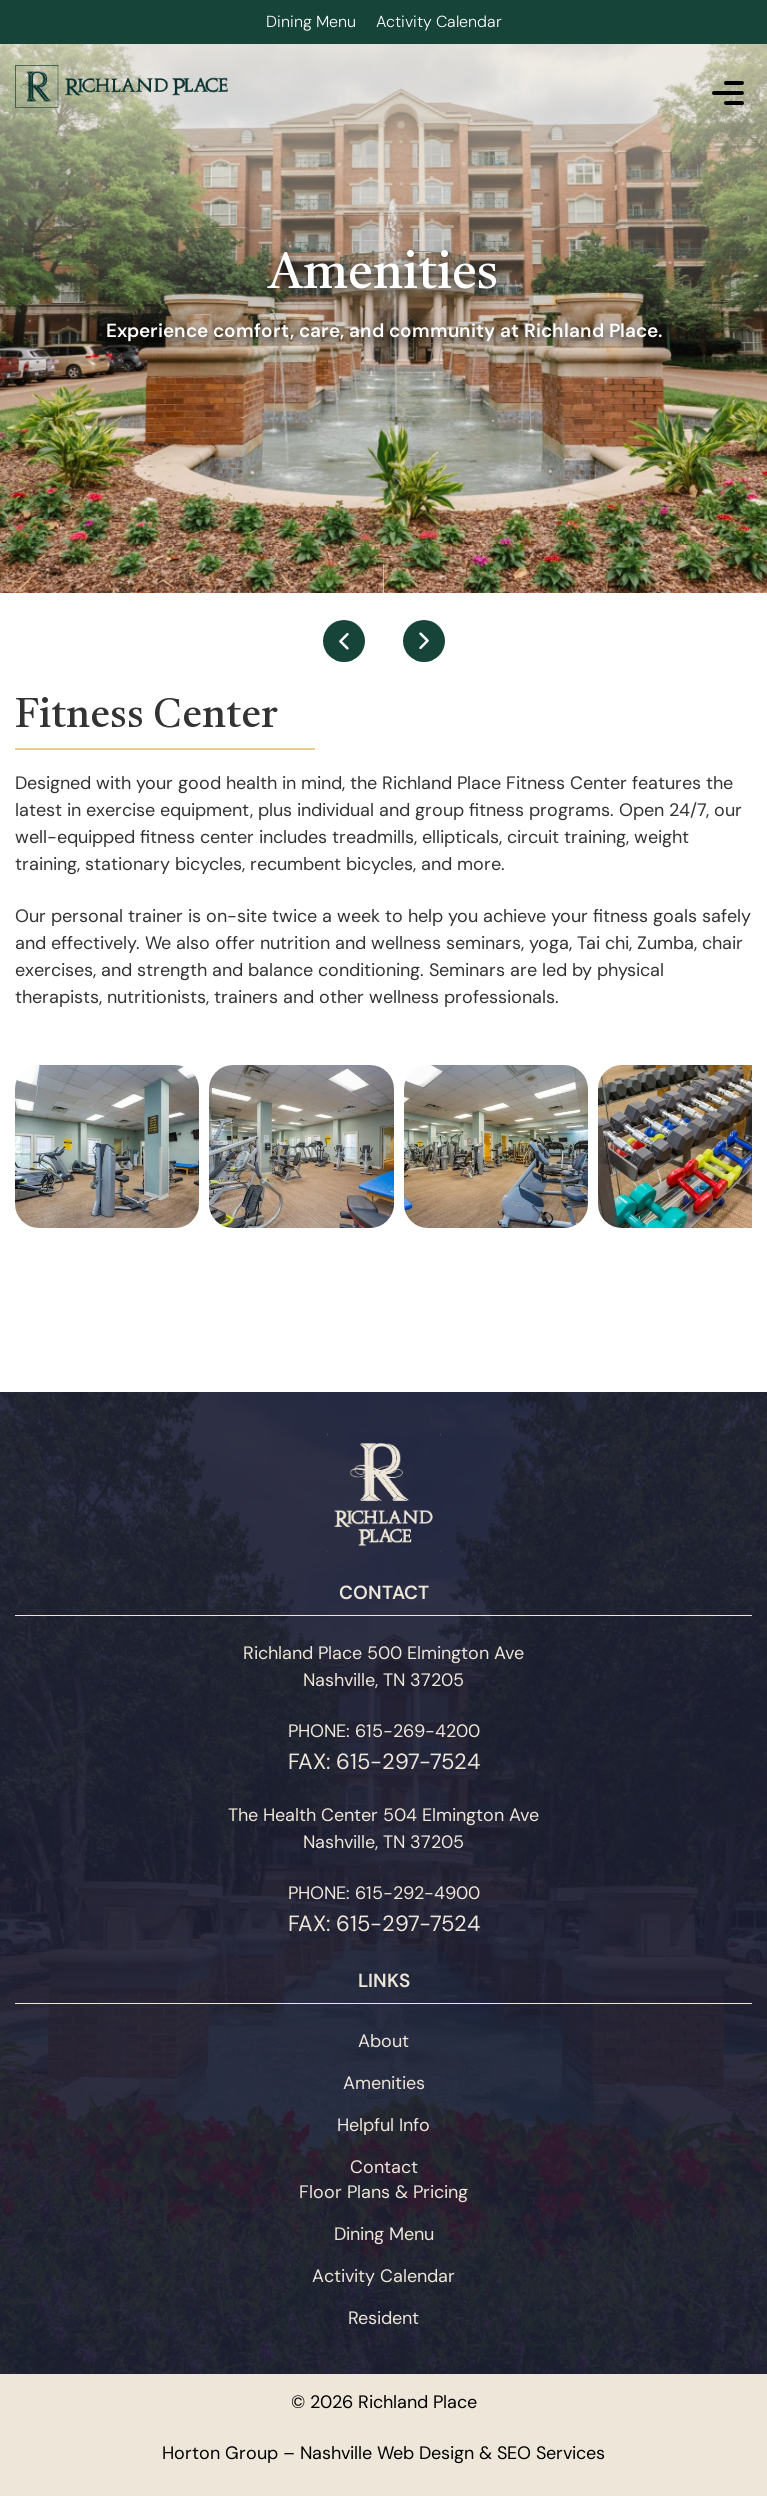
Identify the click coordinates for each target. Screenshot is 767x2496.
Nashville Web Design (387, 2453)
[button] (344, 641)
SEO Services (551, 2453)
